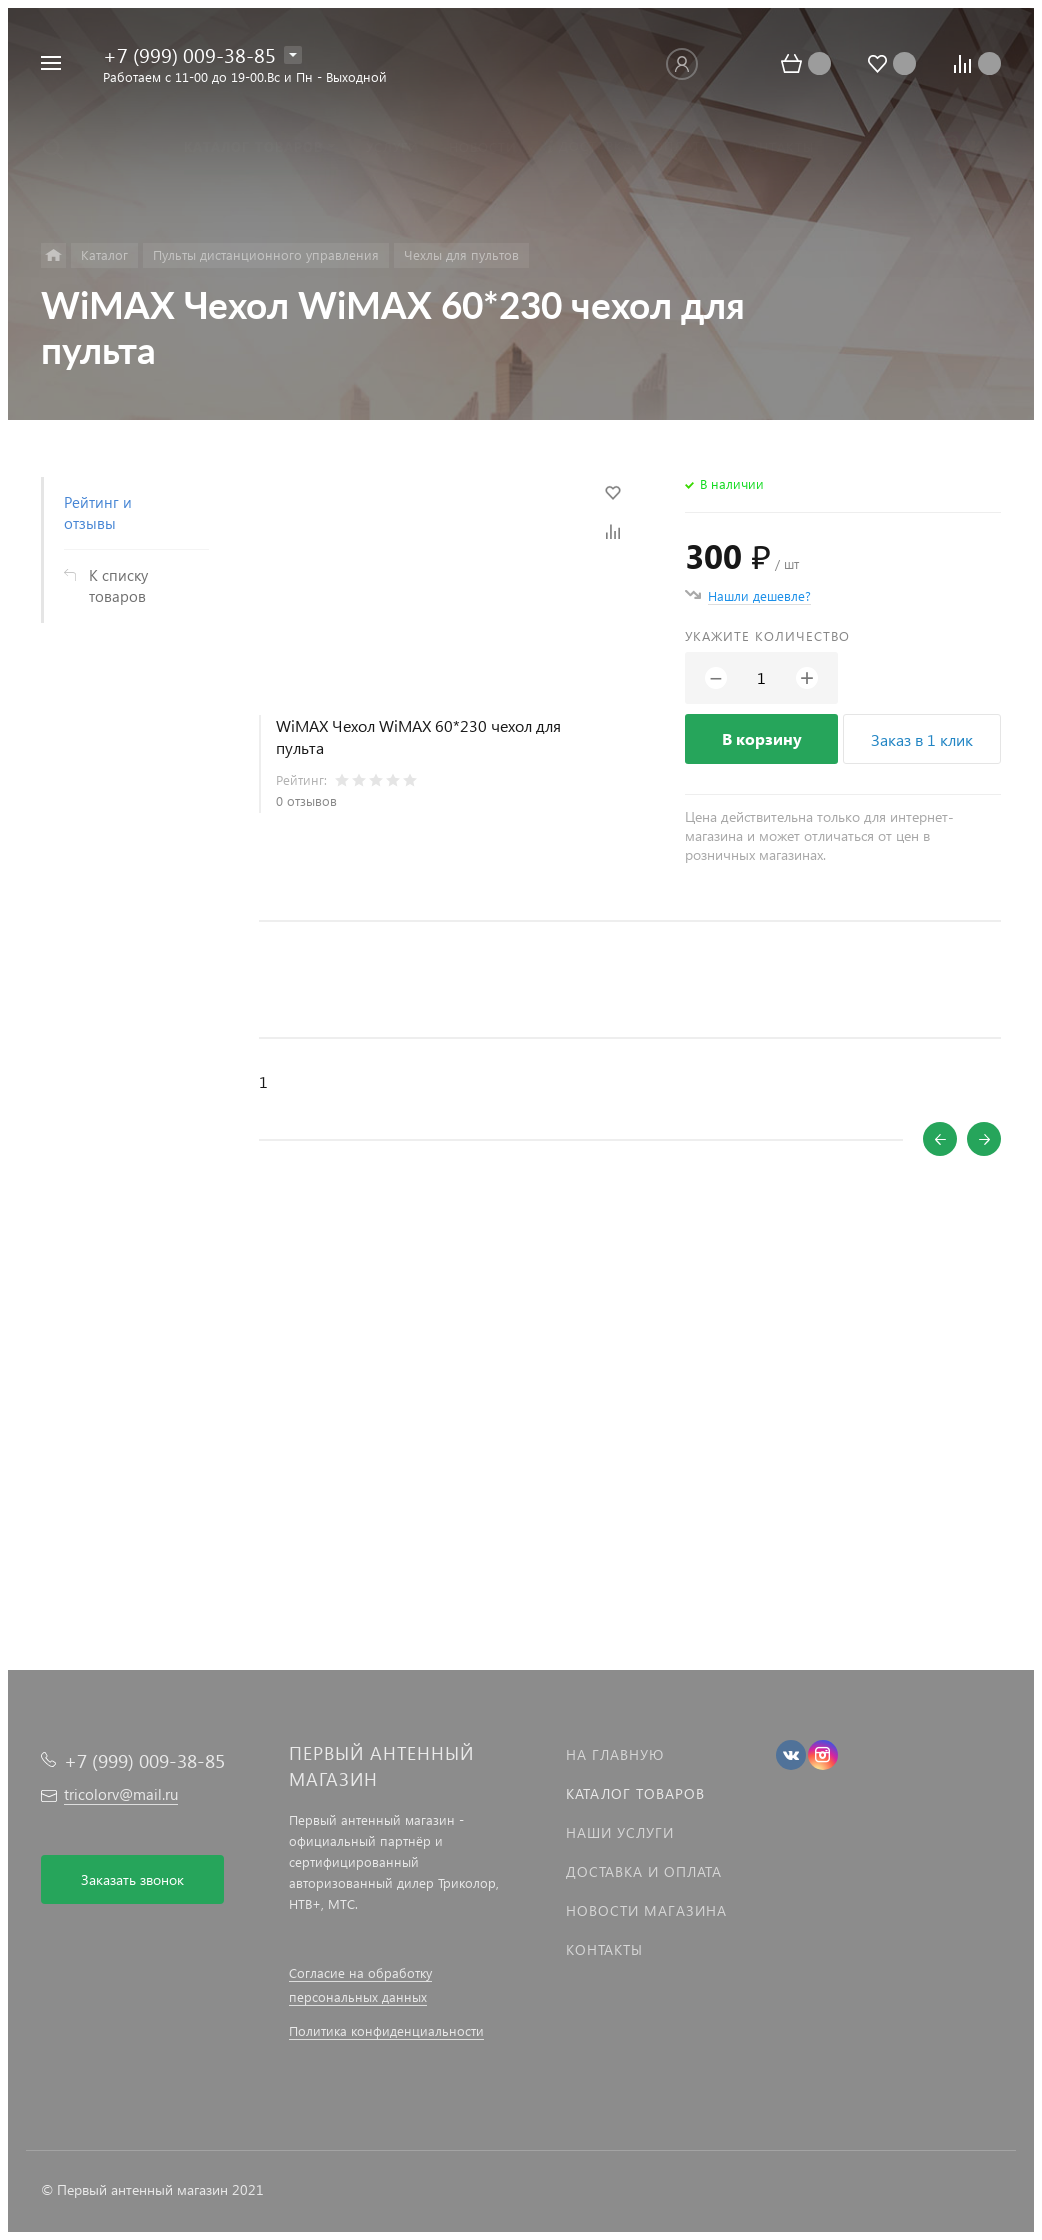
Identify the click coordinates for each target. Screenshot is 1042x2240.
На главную (615, 1754)
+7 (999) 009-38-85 (189, 54)
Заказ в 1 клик (922, 739)
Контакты (604, 1949)
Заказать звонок (132, 1879)
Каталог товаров (635, 1793)
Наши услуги (620, 1832)
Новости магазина (646, 1910)
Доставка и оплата (644, 1871)
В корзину (762, 738)
